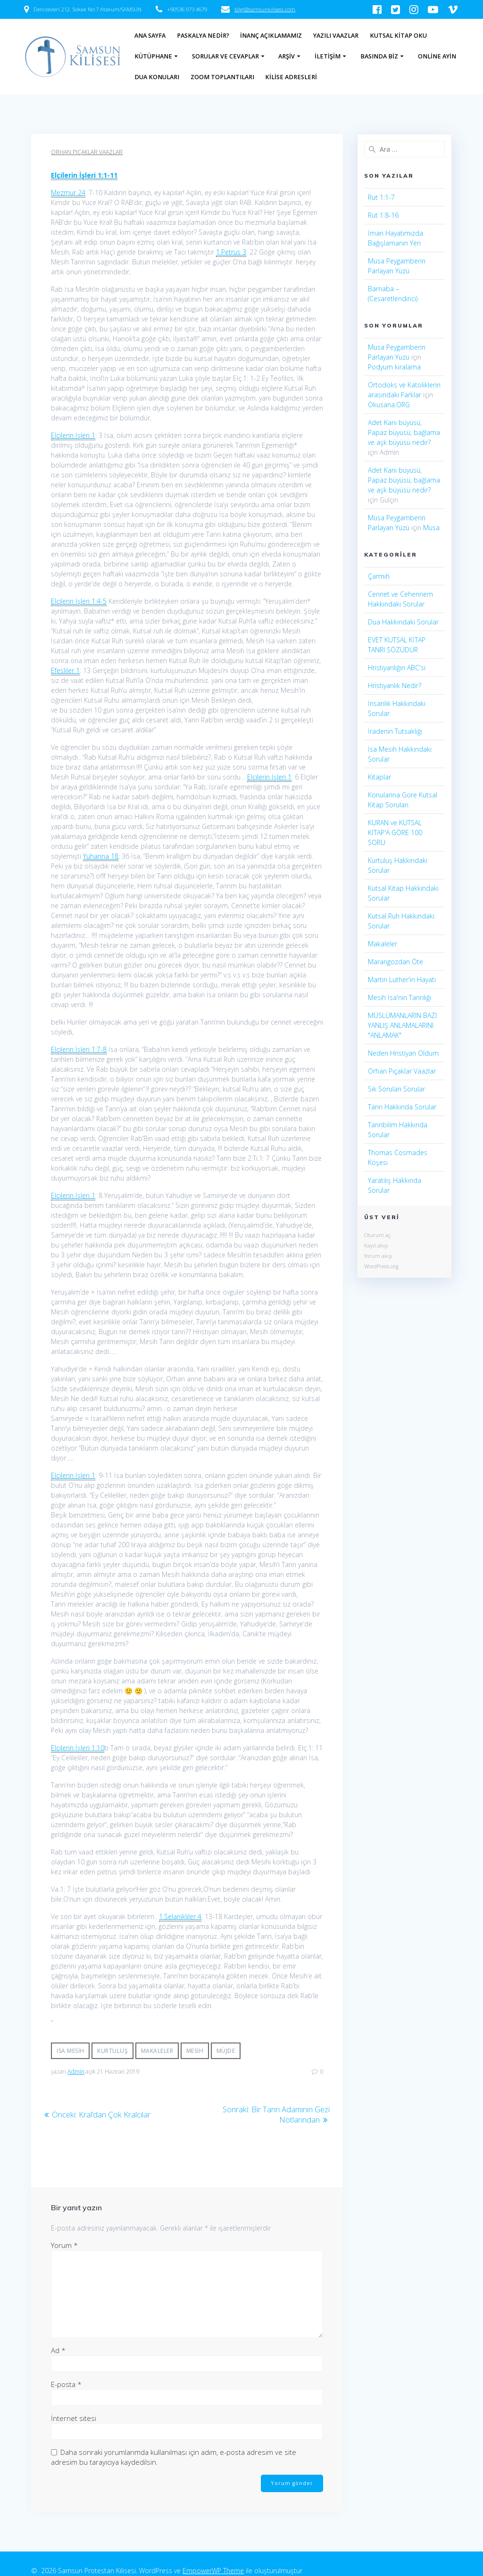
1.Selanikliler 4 (180, 1916)
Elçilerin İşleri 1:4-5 (79, 601)
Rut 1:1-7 (381, 197)
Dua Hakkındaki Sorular (403, 621)
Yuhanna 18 (100, 856)
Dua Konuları (156, 77)
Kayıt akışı (376, 1245)
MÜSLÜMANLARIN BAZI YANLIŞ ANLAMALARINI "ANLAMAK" (402, 1025)
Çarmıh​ (379, 576)
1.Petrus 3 (231, 251)
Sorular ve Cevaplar (225, 56)
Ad (58, 2349)
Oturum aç (377, 1235)
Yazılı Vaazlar (335, 36)
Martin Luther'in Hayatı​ (402, 979)
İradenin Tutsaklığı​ (395, 731)
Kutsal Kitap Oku (398, 36)
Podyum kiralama (394, 366)
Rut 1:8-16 (383, 215)
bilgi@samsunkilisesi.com (264, 9)
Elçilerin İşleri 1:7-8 (79, 1049)
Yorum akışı (378, 1255)
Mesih (195, 2051)
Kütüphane (153, 56)
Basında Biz (379, 56)
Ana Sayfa (150, 36)
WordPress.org (381, 1266)
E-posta (66, 2383)
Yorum (64, 2244)
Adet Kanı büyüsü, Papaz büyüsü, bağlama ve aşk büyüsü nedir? (404, 432)
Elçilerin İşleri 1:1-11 (84, 175)
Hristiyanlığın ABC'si (396, 667)
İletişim (328, 56)
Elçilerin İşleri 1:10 (77, 1747)
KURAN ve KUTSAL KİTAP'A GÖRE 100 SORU (395, 832)
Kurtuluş (112, 2051)
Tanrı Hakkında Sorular (402, 1106)
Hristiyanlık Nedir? (394, 685)
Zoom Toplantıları (222, 77)
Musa (431, 527)
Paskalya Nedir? (203, 36)
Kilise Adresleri (291, 77)
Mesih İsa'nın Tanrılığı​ (399, 997)
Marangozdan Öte (395, 961)
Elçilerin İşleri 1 (73, 435)
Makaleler (157, 2051)
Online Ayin (437, 56)
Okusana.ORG (389, 404)
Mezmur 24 (68, 192)
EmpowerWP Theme (213, 2566)
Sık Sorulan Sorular (396, 1088)
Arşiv (286, 56)
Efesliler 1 (65, 670)
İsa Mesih (70, 2051)
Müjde (226, 2051)
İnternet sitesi (73, 2417)
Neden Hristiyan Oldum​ (403, 1053)
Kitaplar (379, 776)
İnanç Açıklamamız (271, 36)
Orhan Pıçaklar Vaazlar (87, 152)
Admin (75, 2071)
